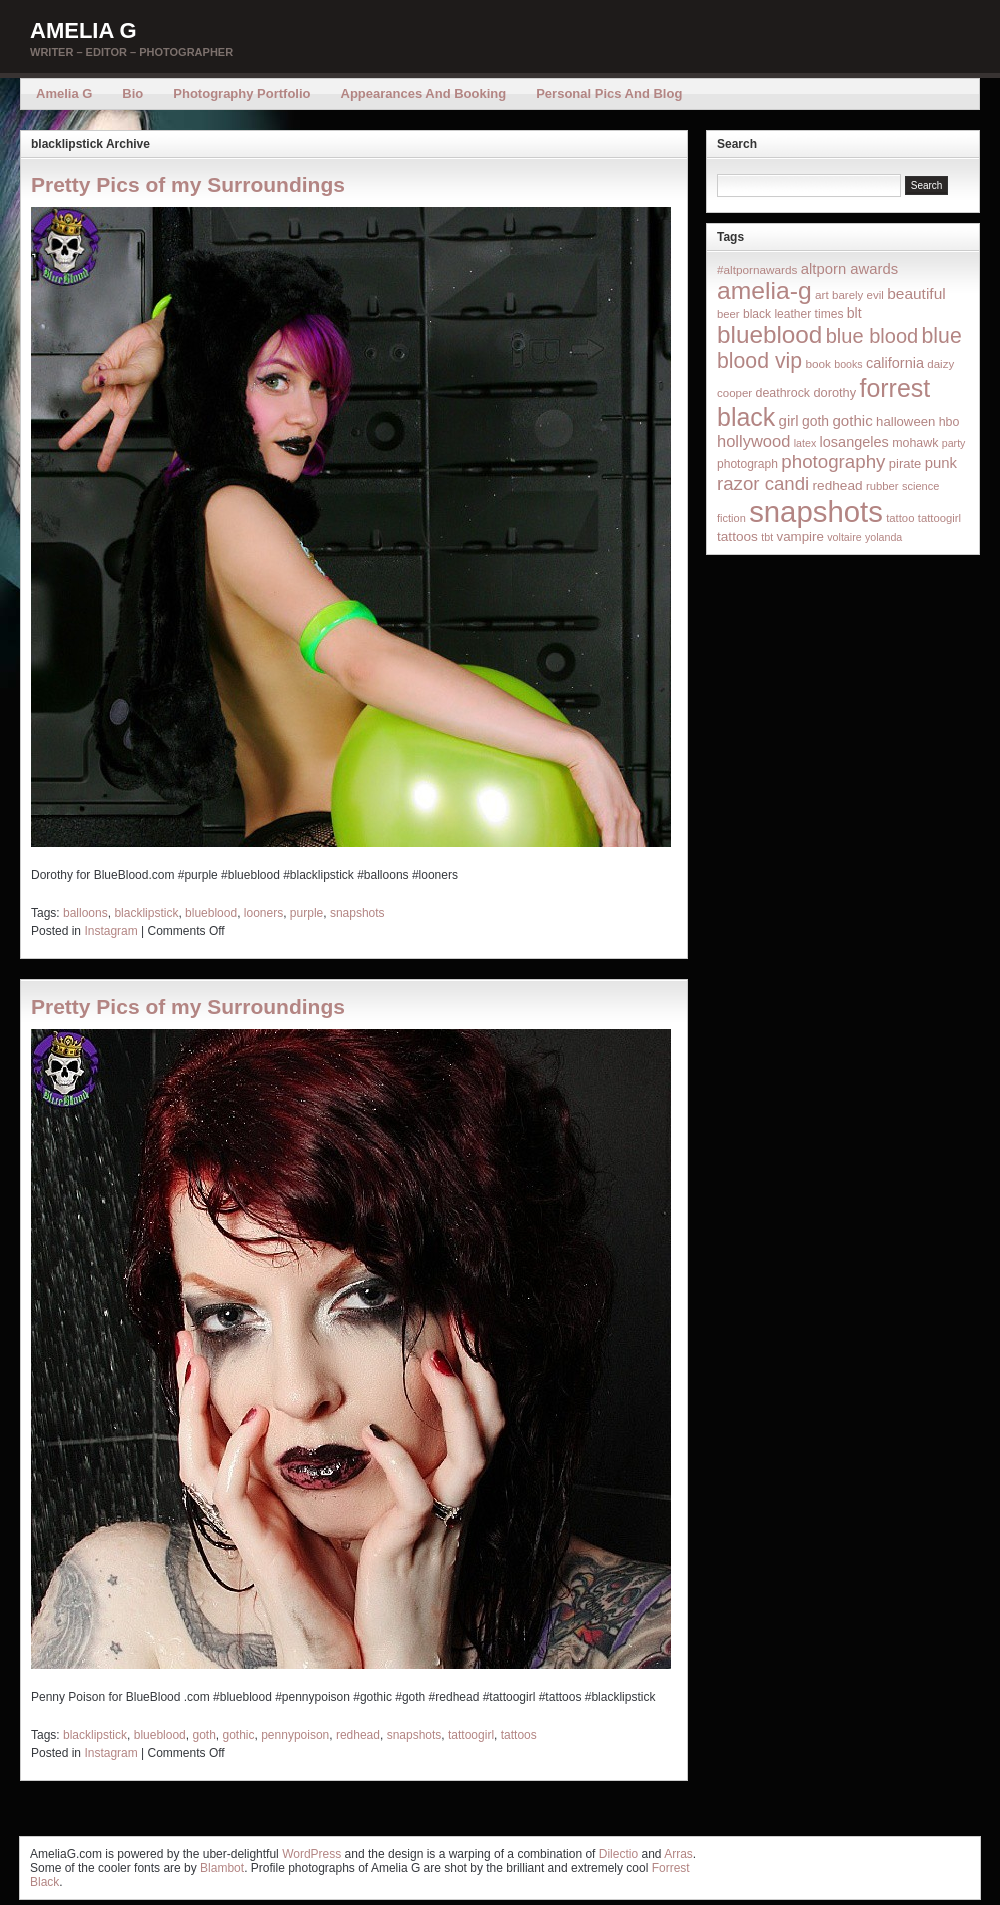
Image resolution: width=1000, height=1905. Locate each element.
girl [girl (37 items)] (789, 420)
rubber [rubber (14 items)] (882, 486)
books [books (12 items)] (848, 364)
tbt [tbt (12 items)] (767, 537)
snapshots (357, 913)
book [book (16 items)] (818, 363)
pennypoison (295, 1735)
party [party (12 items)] (954, 443)
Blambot (222, 1868)
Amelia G (83, 30)
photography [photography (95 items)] (833, 461)
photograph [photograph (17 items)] (747, 464)
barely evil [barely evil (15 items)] (858, 295)
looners (263, 913)
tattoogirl (471, 1735)
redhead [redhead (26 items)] (838, 485)
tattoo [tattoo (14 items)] (900, 518)
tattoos (519, 1735)
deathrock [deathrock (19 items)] (783, 393)
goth (203, 1735)
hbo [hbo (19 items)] (949, 422)
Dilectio (618, 1854)
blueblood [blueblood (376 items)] (769, 334)
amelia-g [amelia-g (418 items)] (764, 290)
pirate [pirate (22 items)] (905, 463)
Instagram (110, 931)
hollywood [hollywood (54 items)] (753, 441)
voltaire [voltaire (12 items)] (844, 537)
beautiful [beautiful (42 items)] (916, 293)
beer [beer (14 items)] (728, 314)
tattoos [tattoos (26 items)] (737, 536)
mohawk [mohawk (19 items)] (915, 443)
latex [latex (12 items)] (805, 443)
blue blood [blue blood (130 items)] (872, 336)
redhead (358, 1735)
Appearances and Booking (424, 93)
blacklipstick (146, 913)
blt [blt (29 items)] (854, 313)
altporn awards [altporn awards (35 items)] (849, 269)
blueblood (211, 913)
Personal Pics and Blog (609, 93)
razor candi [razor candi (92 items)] (763, 483)
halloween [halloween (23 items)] (905, 421)
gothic (238, 1735)
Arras (678, 1854)
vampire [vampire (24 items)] (799, 536)
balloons (85, 913)
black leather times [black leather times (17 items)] (793, 314)
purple (306, 913)
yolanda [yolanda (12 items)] (883, 537)
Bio (132, 93)
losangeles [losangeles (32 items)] (854, 442)
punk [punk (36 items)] (941, 462)
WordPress (311, 1854)
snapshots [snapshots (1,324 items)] (816, 511)
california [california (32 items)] (895, 363)
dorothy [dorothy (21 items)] (834, 392)
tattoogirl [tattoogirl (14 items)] (939, 518)
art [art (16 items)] (822, 294)
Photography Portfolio (241, 93)
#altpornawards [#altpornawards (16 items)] (757, 269)
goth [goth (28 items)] (815, 421)
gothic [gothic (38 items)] (852, 420)
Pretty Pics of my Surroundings (188, 184)
